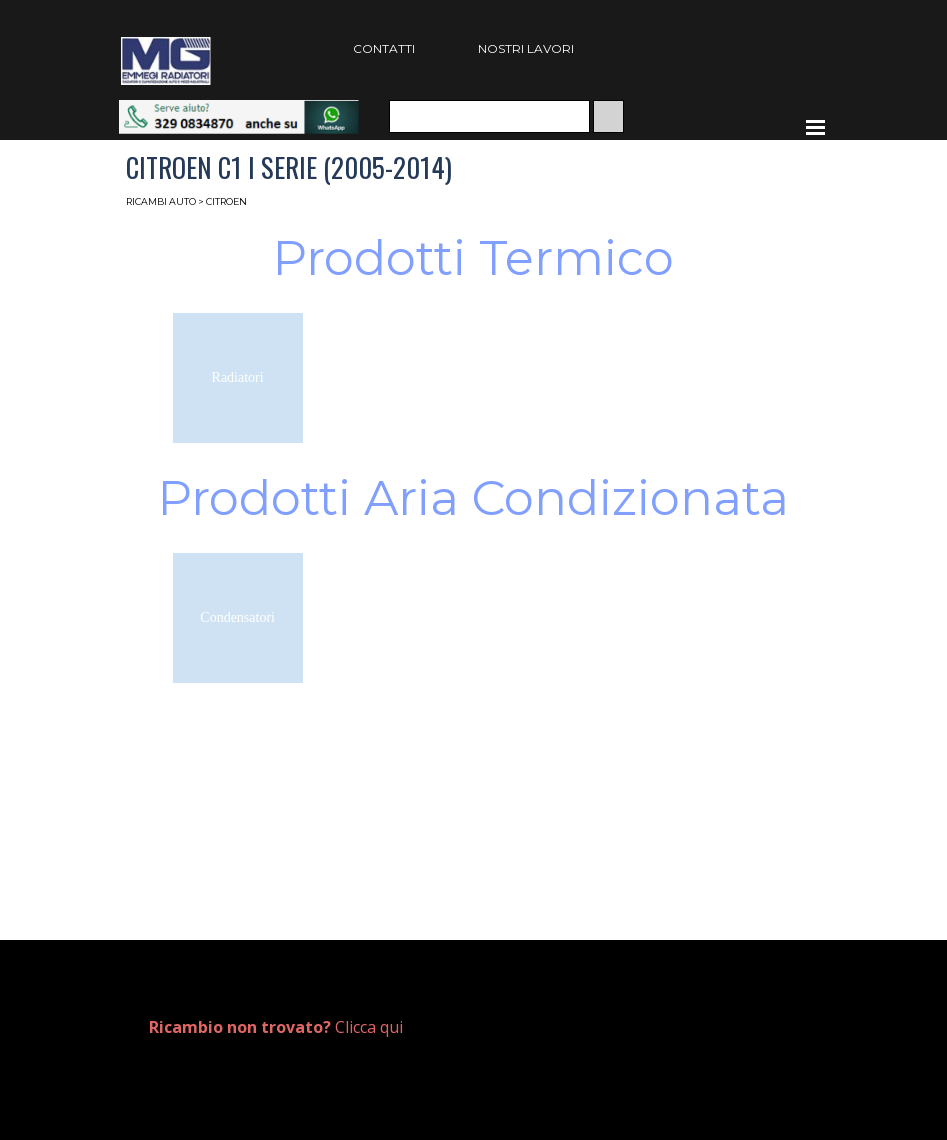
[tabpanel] (301, 1027)
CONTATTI (384, 48)
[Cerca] (489, 116)
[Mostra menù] (816, 127)
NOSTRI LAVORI (526, 48)
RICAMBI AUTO (161, 201)
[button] (239, 109)
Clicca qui (276, 1027)
